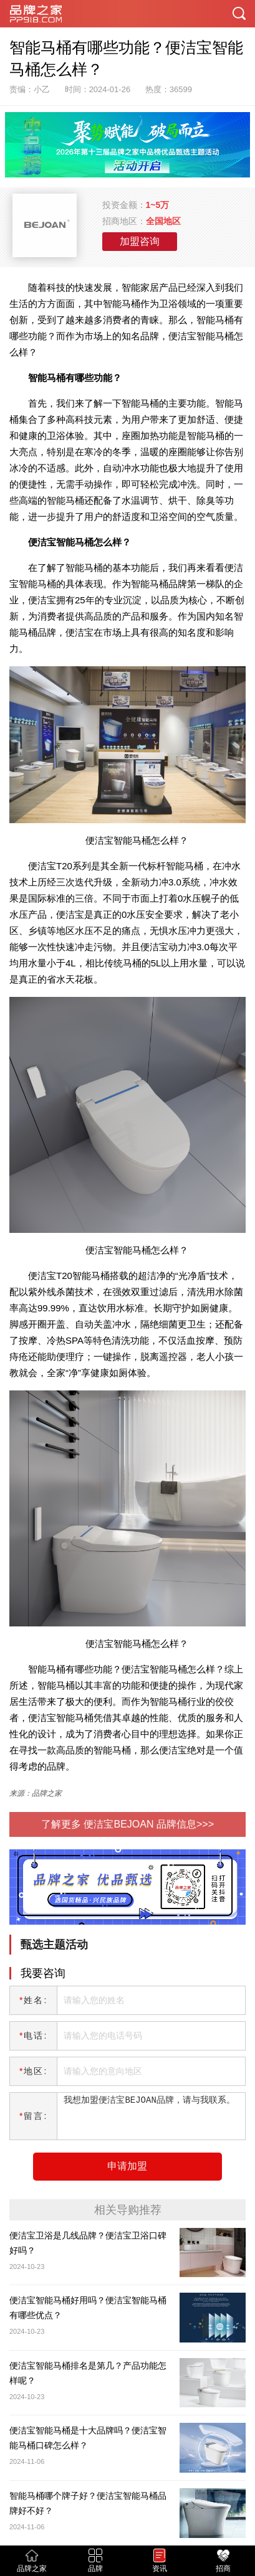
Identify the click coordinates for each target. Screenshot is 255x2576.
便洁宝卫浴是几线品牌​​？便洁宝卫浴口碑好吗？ (87, 2242)
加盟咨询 (140, 241)
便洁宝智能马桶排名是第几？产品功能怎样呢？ (87, 2373)
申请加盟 (127, 2166)
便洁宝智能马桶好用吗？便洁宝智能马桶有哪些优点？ (87, 2307)
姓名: (33, 2000)
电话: (33, 2036)
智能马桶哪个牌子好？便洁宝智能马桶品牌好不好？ (87, 2503)
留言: (33, 2116)
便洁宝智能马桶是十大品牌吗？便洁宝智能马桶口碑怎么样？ (87, 2437)
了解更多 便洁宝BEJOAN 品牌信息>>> (127, 1824)
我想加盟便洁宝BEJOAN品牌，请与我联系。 (149, 2116)
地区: (33, 2071)
